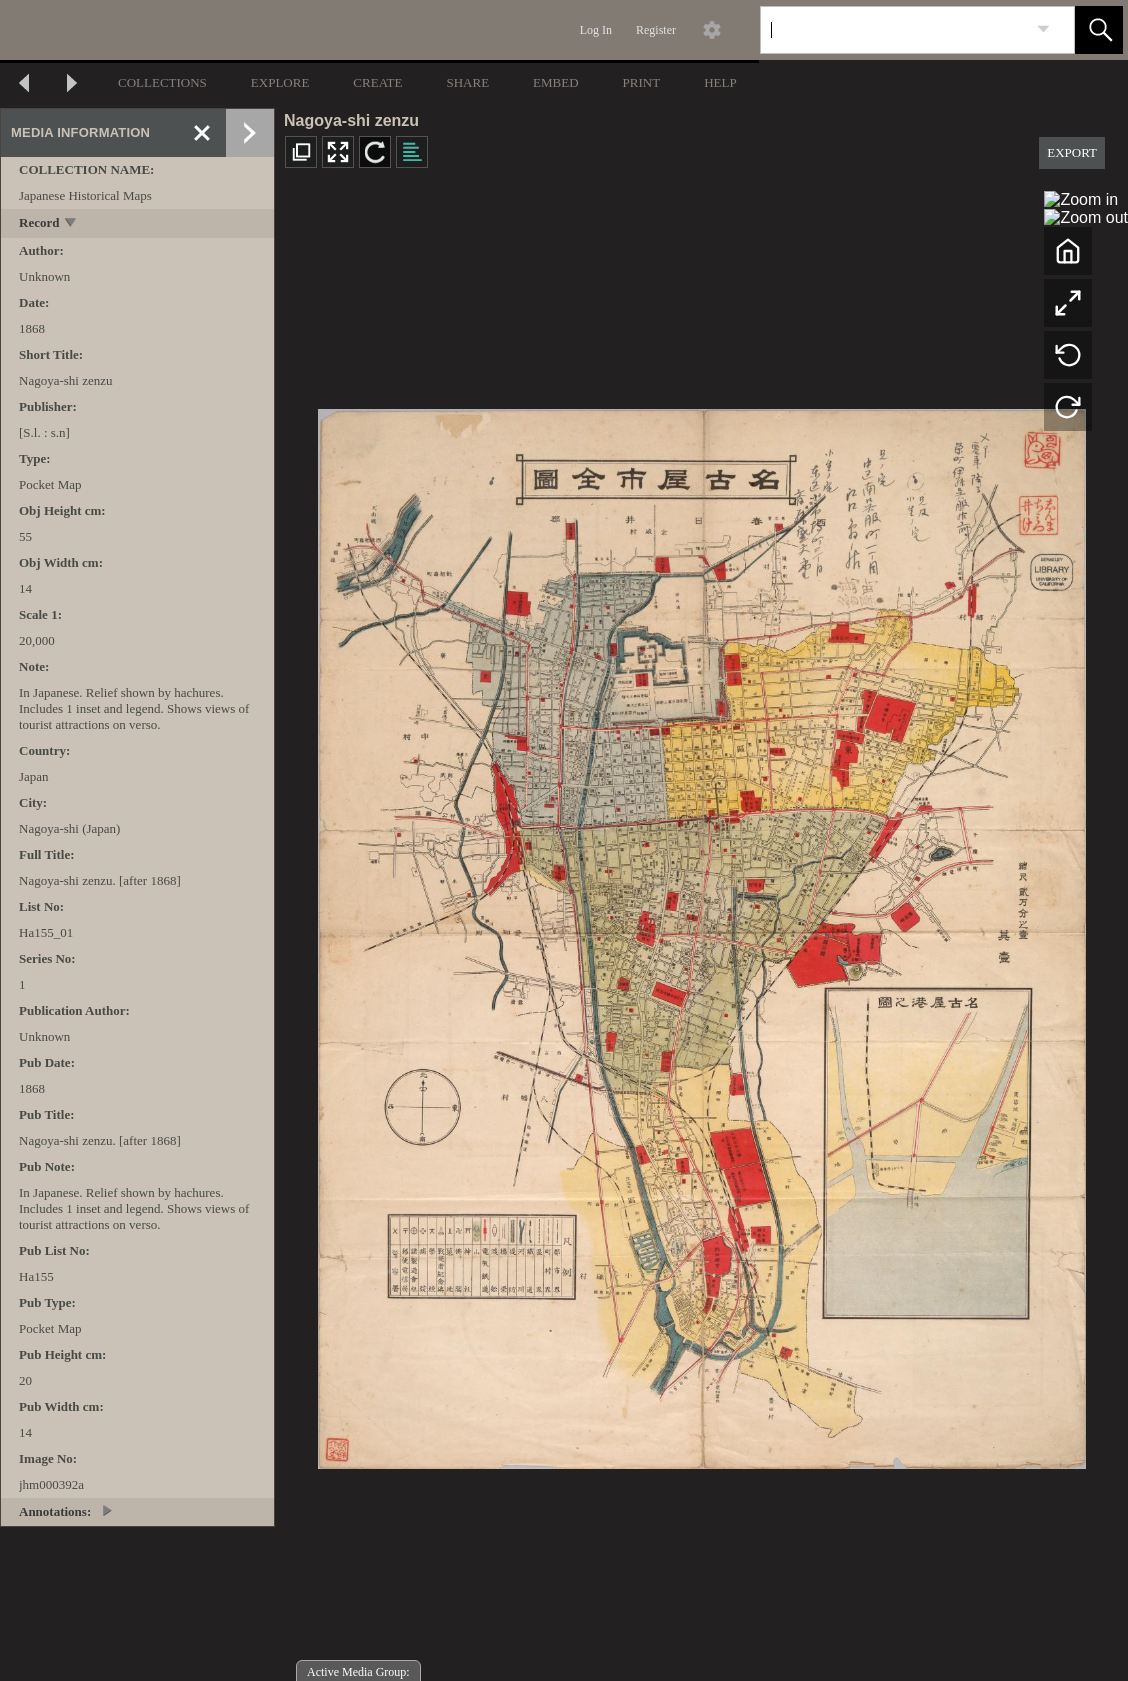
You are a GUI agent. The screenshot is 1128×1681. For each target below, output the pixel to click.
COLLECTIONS (162, 82)
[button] (1099, 30)
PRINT (642, 82)
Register (656, 30)
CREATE (377, 82)
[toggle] (71, 224)
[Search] (894, 30)
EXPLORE (280, 82)
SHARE (467, 82)
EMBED (556, 82)
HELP (720, 82)
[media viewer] (701, 933)
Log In (596, 30)
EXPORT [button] (1072, 152)
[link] (1043, 29)
